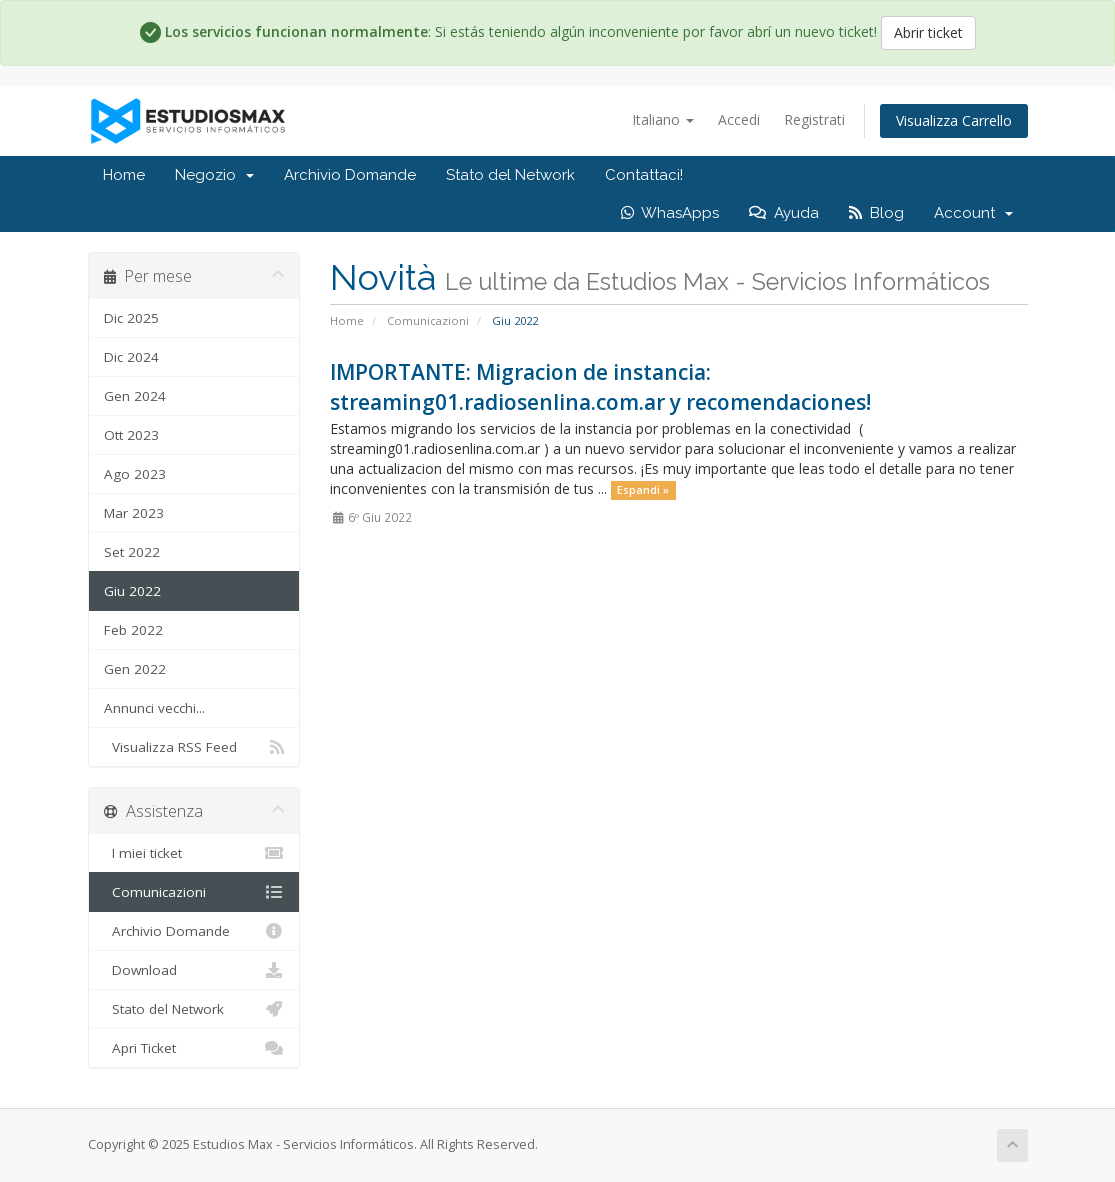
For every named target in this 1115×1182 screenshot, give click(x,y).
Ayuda (784, 213)
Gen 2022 (135, 669)
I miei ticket (194, 853)
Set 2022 (132, 552)
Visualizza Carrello (954, 120)
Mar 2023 (134, 513)
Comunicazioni (428, 320)
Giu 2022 (132, 591)
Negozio (214, 175)
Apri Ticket (194, 1048)
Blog (876, 213)
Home (124, 175)
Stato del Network (510, 175)
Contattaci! (644, 175)
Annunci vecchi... (154, 708)
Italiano (663, 119)
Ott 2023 (131, 435)
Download (194, 970)
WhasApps (670, 213)
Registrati (814, 119)
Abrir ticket (928, 32)
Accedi (739, 119)
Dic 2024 (131, 357)
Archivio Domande (350, 175)
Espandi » (643, 490)
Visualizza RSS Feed (194, 747)
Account (973, 213)
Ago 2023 (135, 474)
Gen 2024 (135, 396)
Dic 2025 (131, 318)
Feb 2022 (133, 630)
